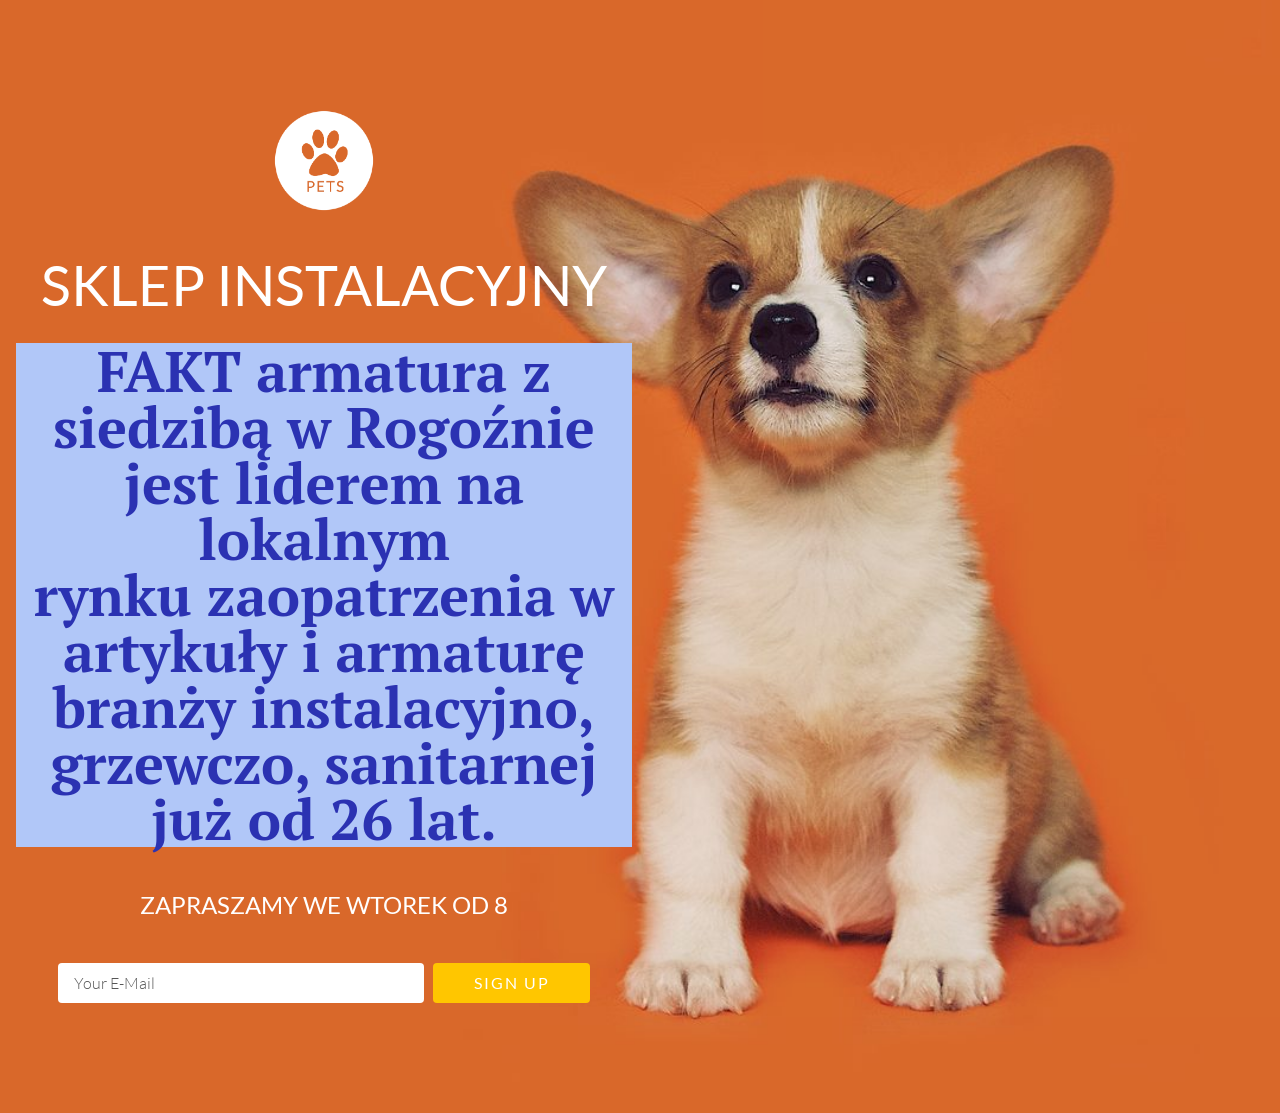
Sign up (512, 982)
